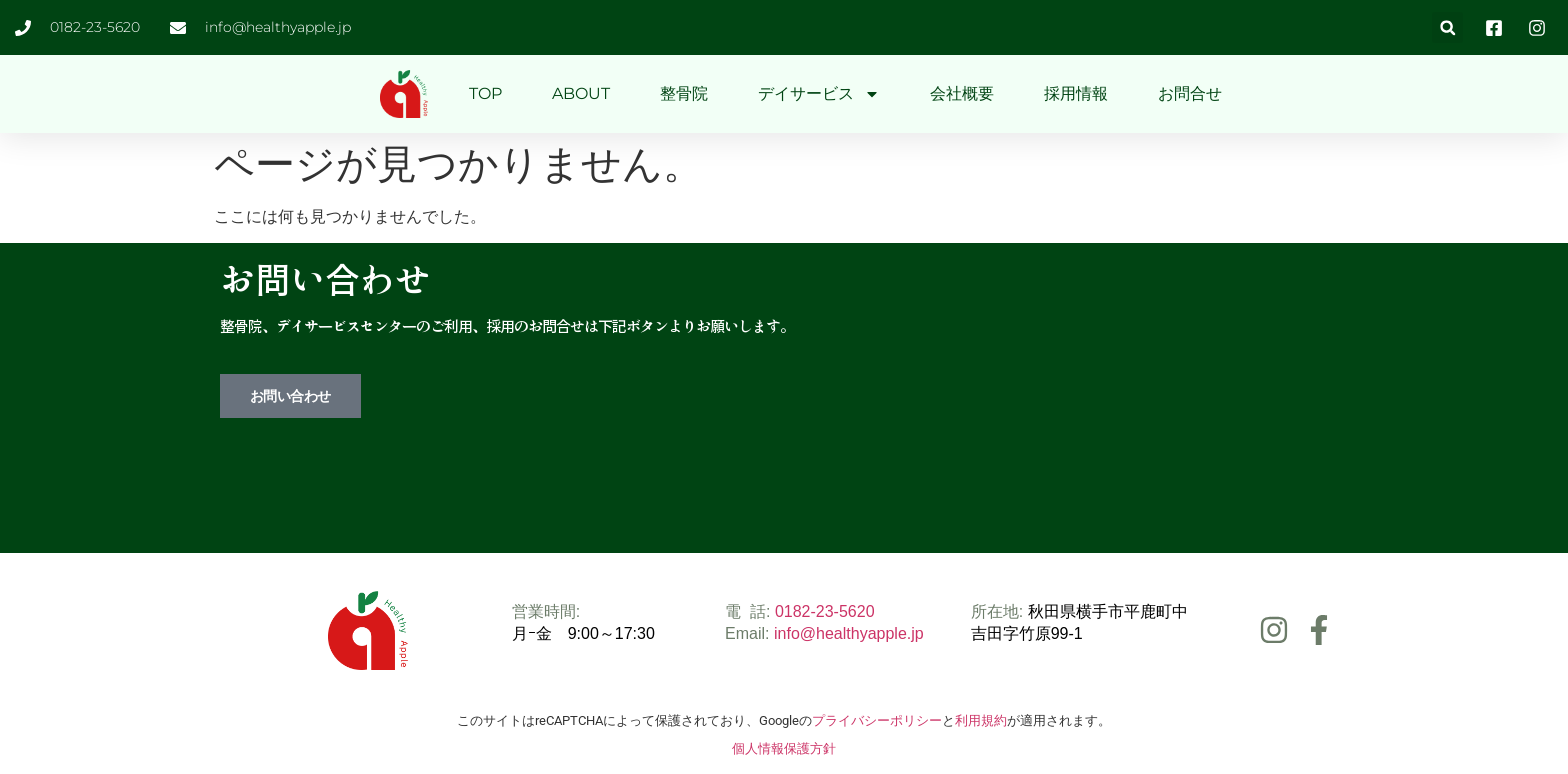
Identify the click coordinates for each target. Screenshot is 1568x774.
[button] (1447, 27)
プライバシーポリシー (877, 720)
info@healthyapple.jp (849, 633)
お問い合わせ (290, 396)
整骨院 (684, 93)
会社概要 (962, 93)
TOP (485, 93)
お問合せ (1190, 93)
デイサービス (819, 94)
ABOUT (581, 93)
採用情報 (1076, 93)
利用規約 (981, 720)
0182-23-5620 (825, 611)
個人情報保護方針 (784, 748)
